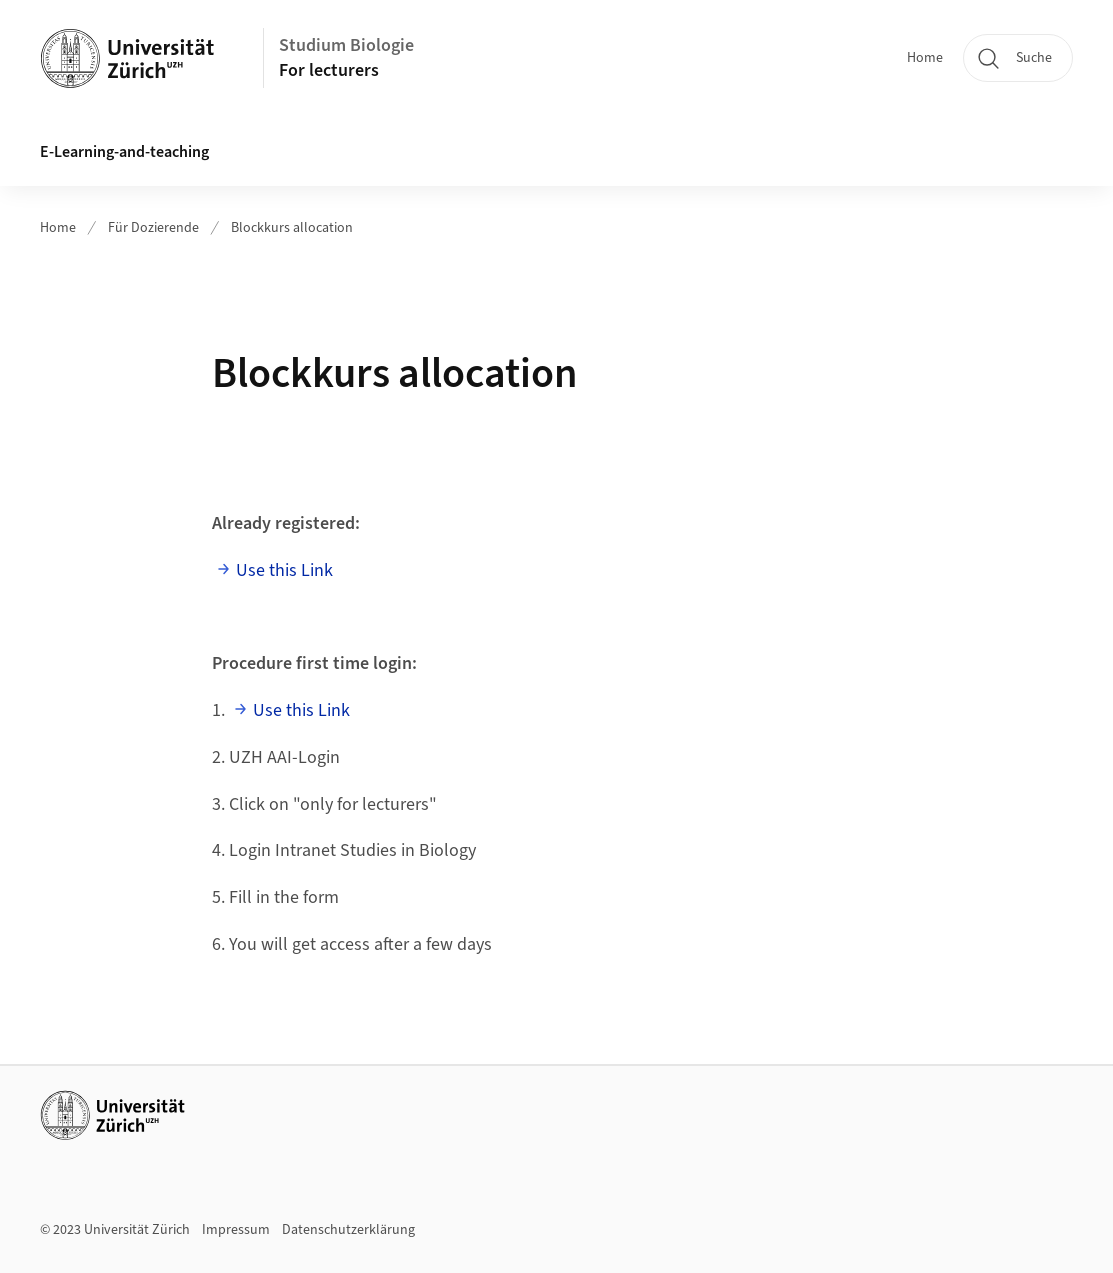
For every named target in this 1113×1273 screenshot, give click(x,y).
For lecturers (329, 70)
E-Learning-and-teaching (124, 152)
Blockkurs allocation (292, 228)
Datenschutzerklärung (348, 1230)
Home (925, 58)
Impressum (236, 1230)
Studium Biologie (346, 45)
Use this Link (284, 570)
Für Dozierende (153, 228)
